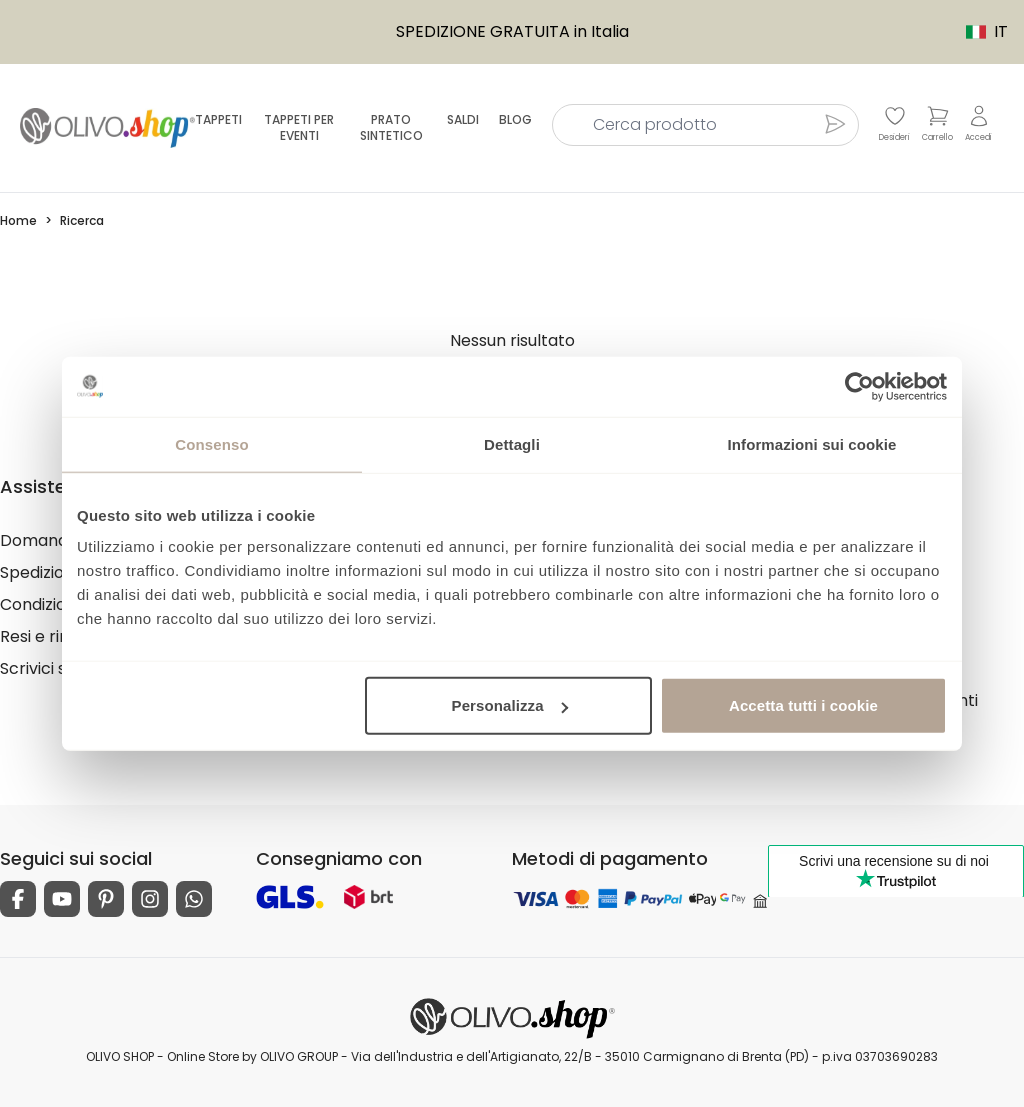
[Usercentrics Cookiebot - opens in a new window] (859, 386)
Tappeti (218, 119)
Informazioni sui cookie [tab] (812, 443)
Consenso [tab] (211, 443)
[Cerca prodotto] (835, 124)
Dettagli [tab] (512, 443)
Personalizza (510, 705)
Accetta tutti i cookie (803, 705)
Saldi (463, 119)
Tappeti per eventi (299, 127)
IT (977, 31)
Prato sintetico (391, 127)
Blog (515, 119)
